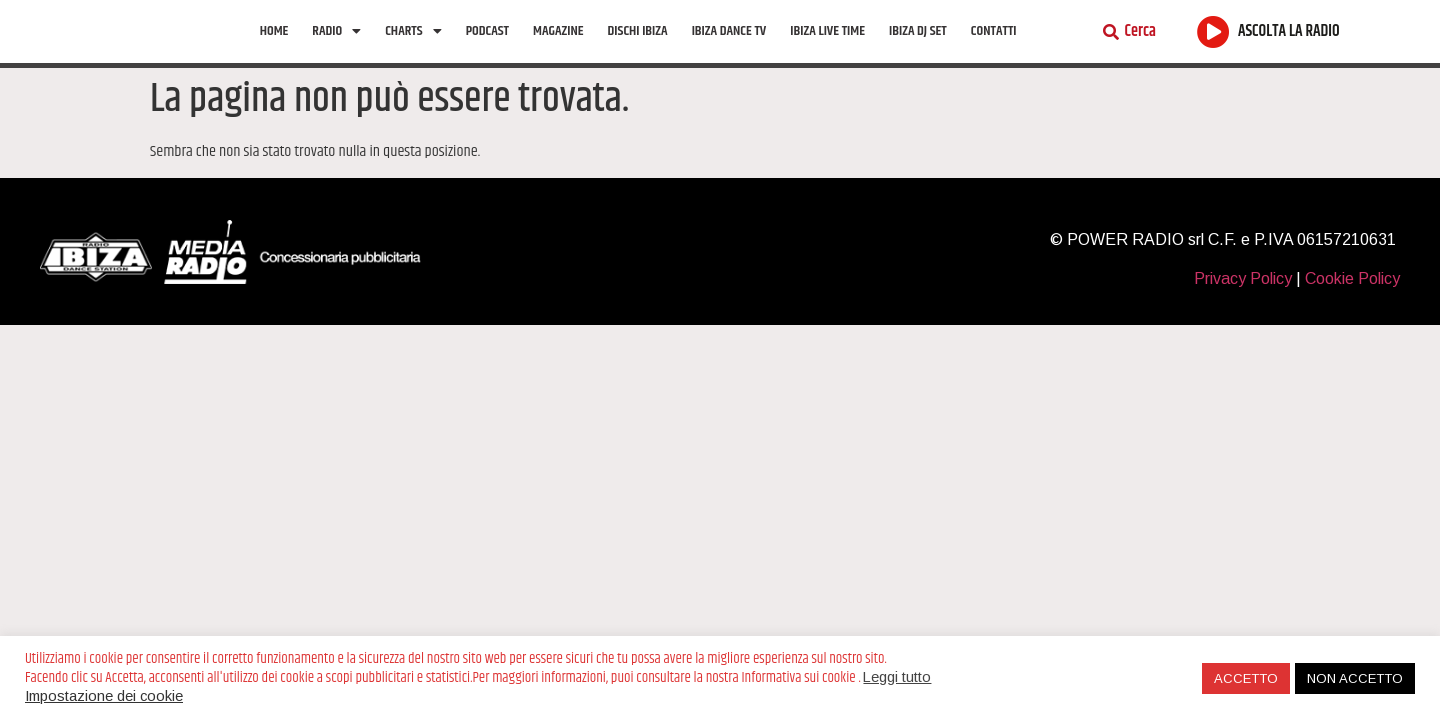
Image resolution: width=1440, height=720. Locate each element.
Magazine (558, 51)
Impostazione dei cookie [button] (104, 696)
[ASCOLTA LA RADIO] (1213, 51)
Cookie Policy (1352, 317)
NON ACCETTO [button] (1355, 678)
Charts (413, 51)
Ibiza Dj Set (918, 51)
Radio (336, 51)
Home (274, 51)
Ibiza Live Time (827, 51)
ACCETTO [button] (1246, 678)
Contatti (994, 51)
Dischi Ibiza (638, 51)
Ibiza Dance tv (729, 51)
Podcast (487, 51)
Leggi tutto (897, 677)
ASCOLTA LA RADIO (1289, 51)
